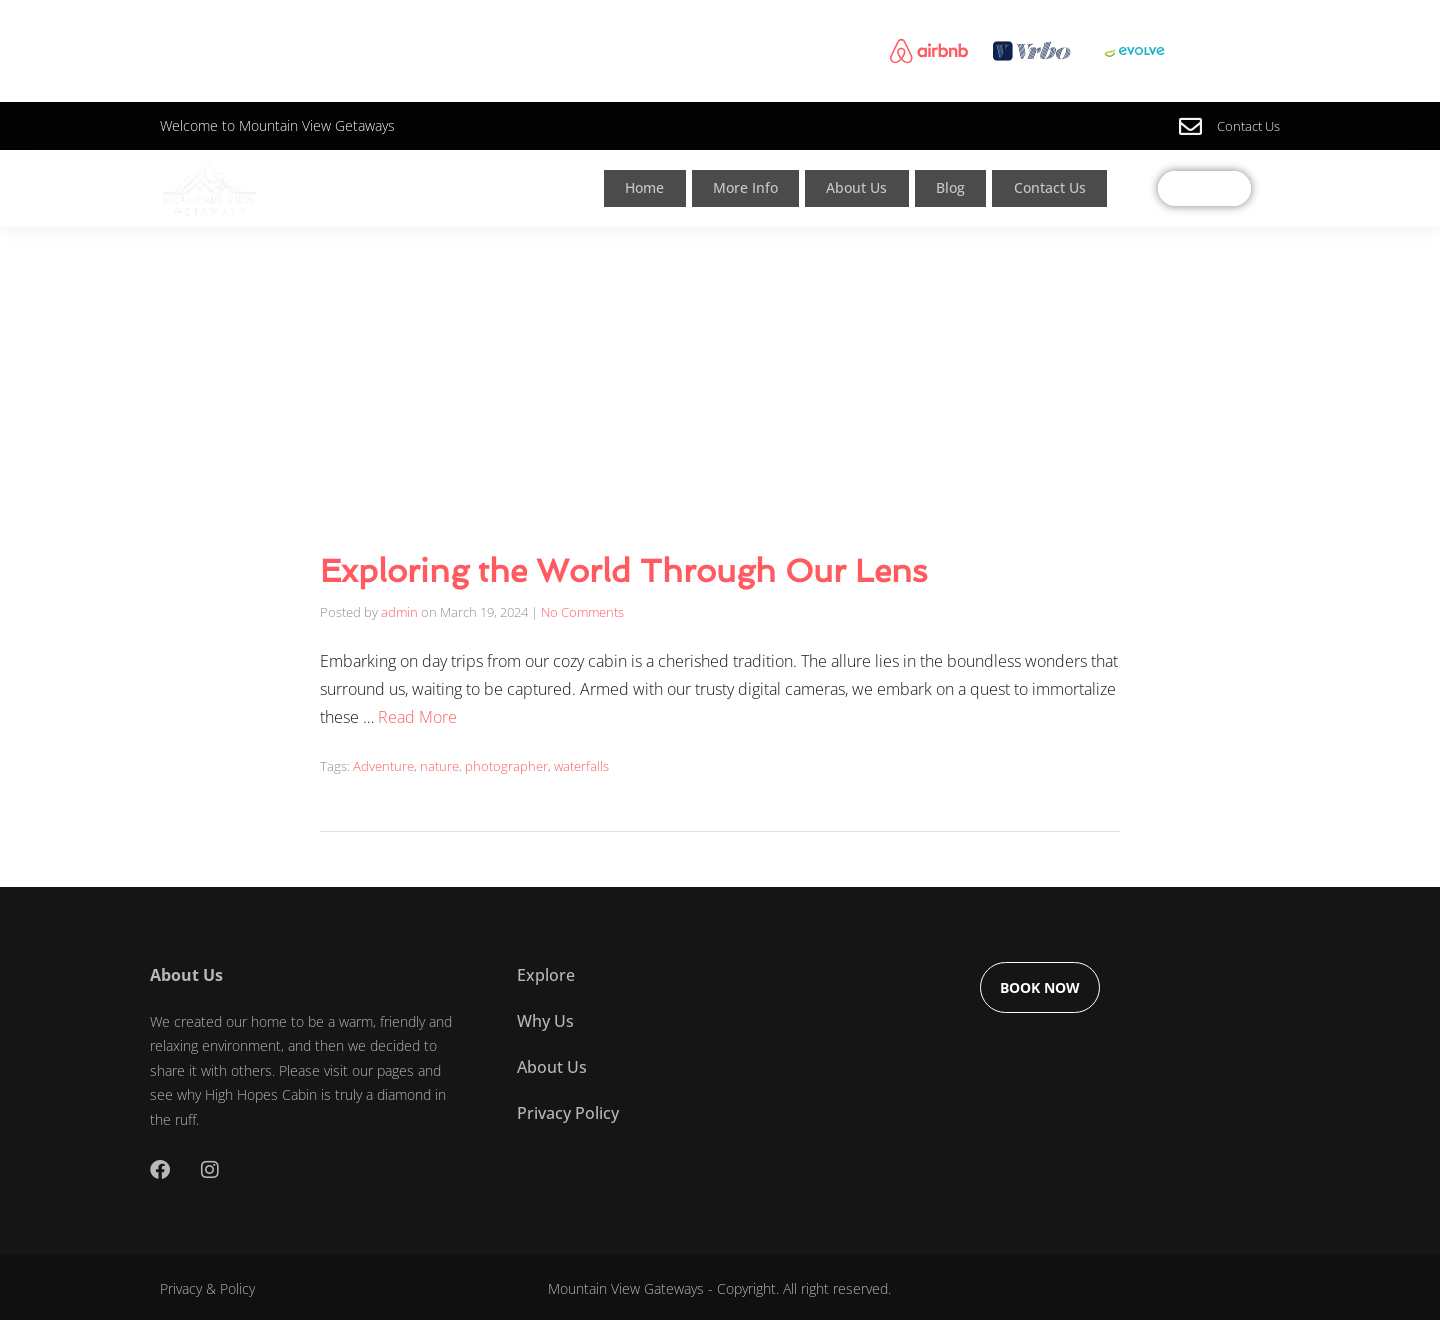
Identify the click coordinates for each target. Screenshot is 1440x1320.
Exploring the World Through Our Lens (623, 571)
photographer (506, 763)
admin (399, 611)
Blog (963, 188)
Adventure (383, 763)
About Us (868, 188)
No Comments (582, 611)
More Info (751, 188)
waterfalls (581, 763)
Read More (417, 715)
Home (646, 188)
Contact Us (1065, 188)
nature (439, 763)
